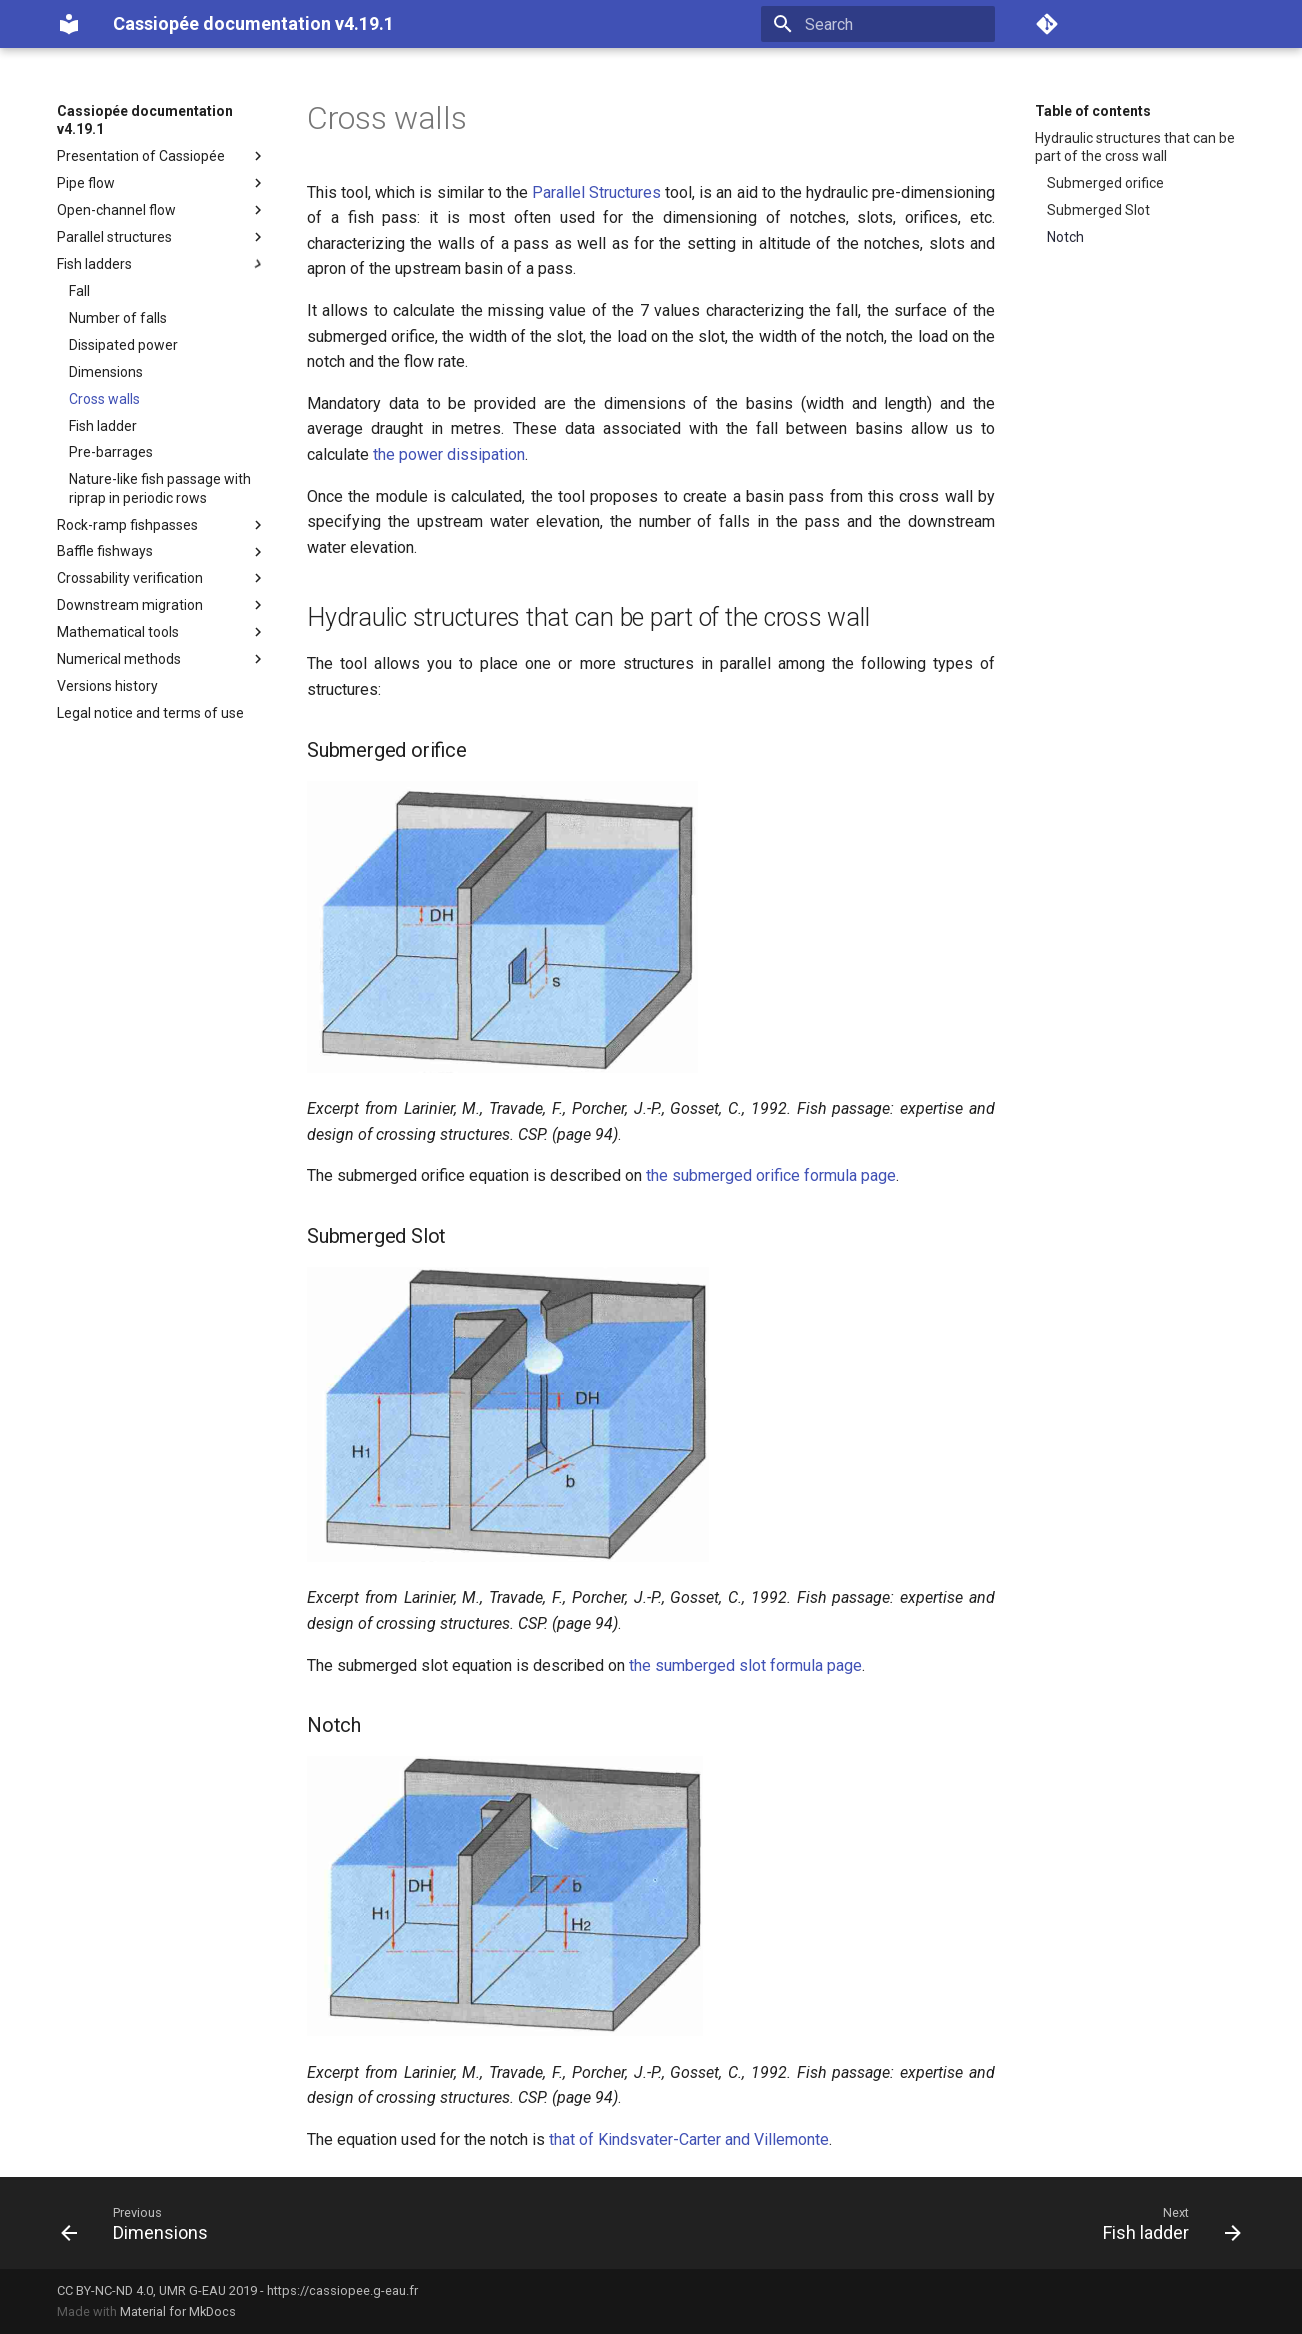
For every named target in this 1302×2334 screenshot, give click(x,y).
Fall (79, 291)
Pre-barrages (111, 452)
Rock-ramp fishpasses (162, 525)
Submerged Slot (1098, 210)
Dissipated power (123, 345)
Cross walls (104, 399)
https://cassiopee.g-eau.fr (342, 2290)
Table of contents (1093, 111)
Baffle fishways (162, 552)
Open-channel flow (162, 210)
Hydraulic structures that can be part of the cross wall (1135, 147)
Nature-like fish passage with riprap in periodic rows (160, 488)
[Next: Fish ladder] (1165, 2223)
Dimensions (106, 372)
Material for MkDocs (178, 2311)
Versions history (107, 686)
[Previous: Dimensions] (141, 2223)
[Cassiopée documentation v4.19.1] (69, 24)
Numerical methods (162, 659)
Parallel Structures (596, 192)
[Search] (878, 24)
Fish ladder (103, 426)
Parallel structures (162, 237)
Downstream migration (162, 605)
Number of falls (118, 318)
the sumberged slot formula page (745, 1665)
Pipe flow (162, 183)
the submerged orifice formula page (771, 1175)
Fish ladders (162, 264)
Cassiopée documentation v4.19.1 (145, 120)
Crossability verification (162, 578)
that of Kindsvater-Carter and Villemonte (689, 2139)
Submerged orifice (1105, 183)
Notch (1065, 237)
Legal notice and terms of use (150, 713)
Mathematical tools (162, 632)
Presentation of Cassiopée (162, 156)
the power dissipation (449, 454)
